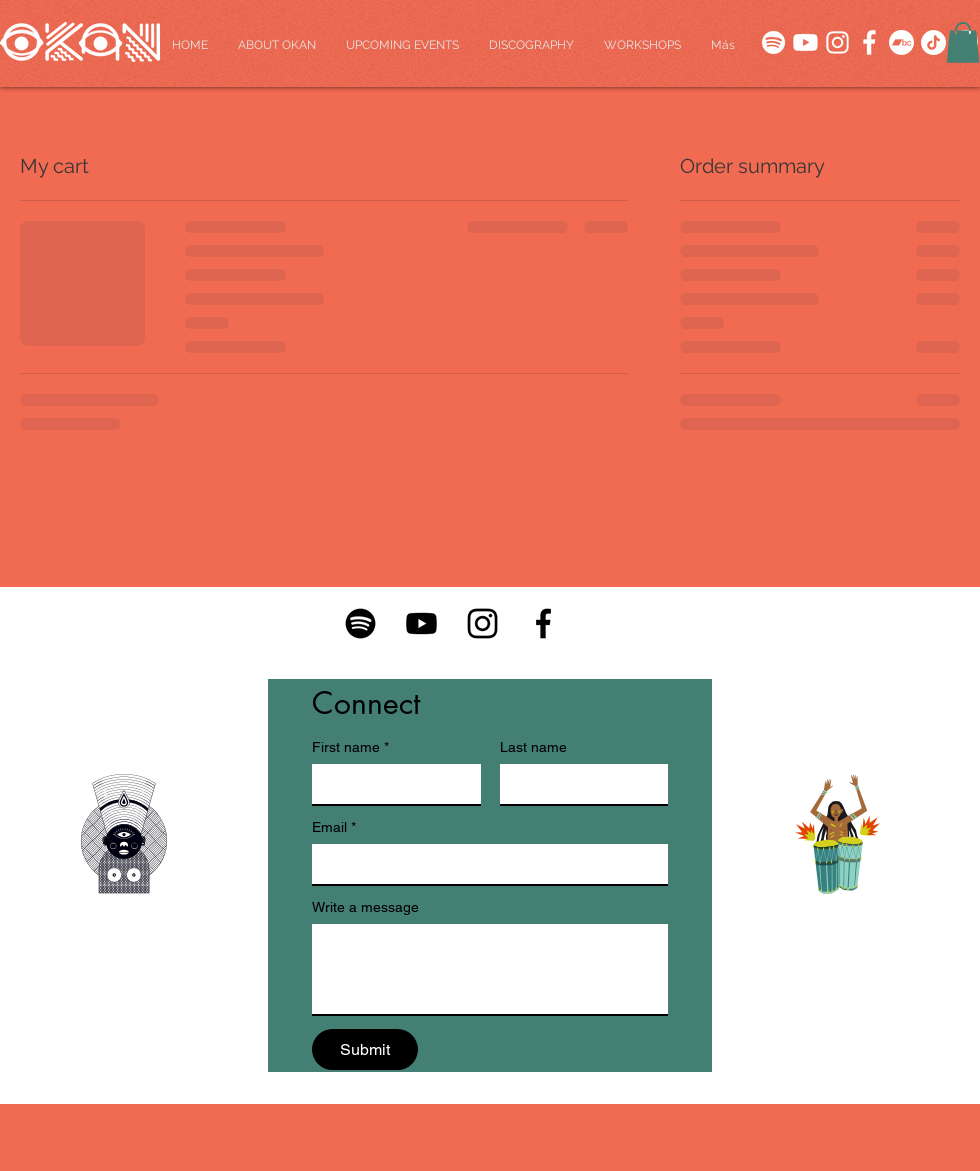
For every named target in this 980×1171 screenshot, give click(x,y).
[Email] (484, 864)
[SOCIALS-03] (773, 42)
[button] (963, 42)
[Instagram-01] (482, 623)
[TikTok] (933, 42)
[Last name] (578, 784)
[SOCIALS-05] (837, 42)
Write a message (365, 907)
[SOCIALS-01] (805, 42)
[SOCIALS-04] (869, 42)
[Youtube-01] (421, 623)
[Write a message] (490, 969)
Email (334, 827)
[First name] (390, 784)
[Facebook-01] (543, 623)
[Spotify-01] (360, 623)
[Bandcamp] (901, 42)
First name (350, 747)
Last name (533, 747)
